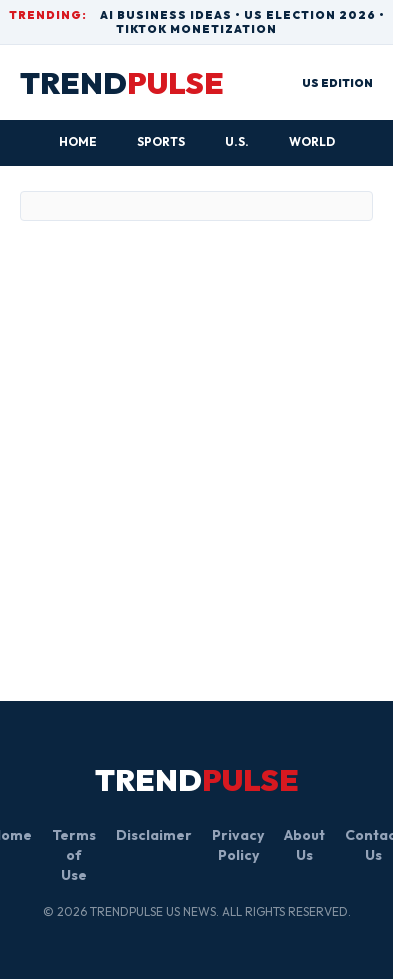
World (312, 141)
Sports (161, 141)
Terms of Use (74, 855)
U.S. (237, 141)
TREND (122, 83)
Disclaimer (154, 835)
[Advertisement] (187, 433)
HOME (78, 141)
